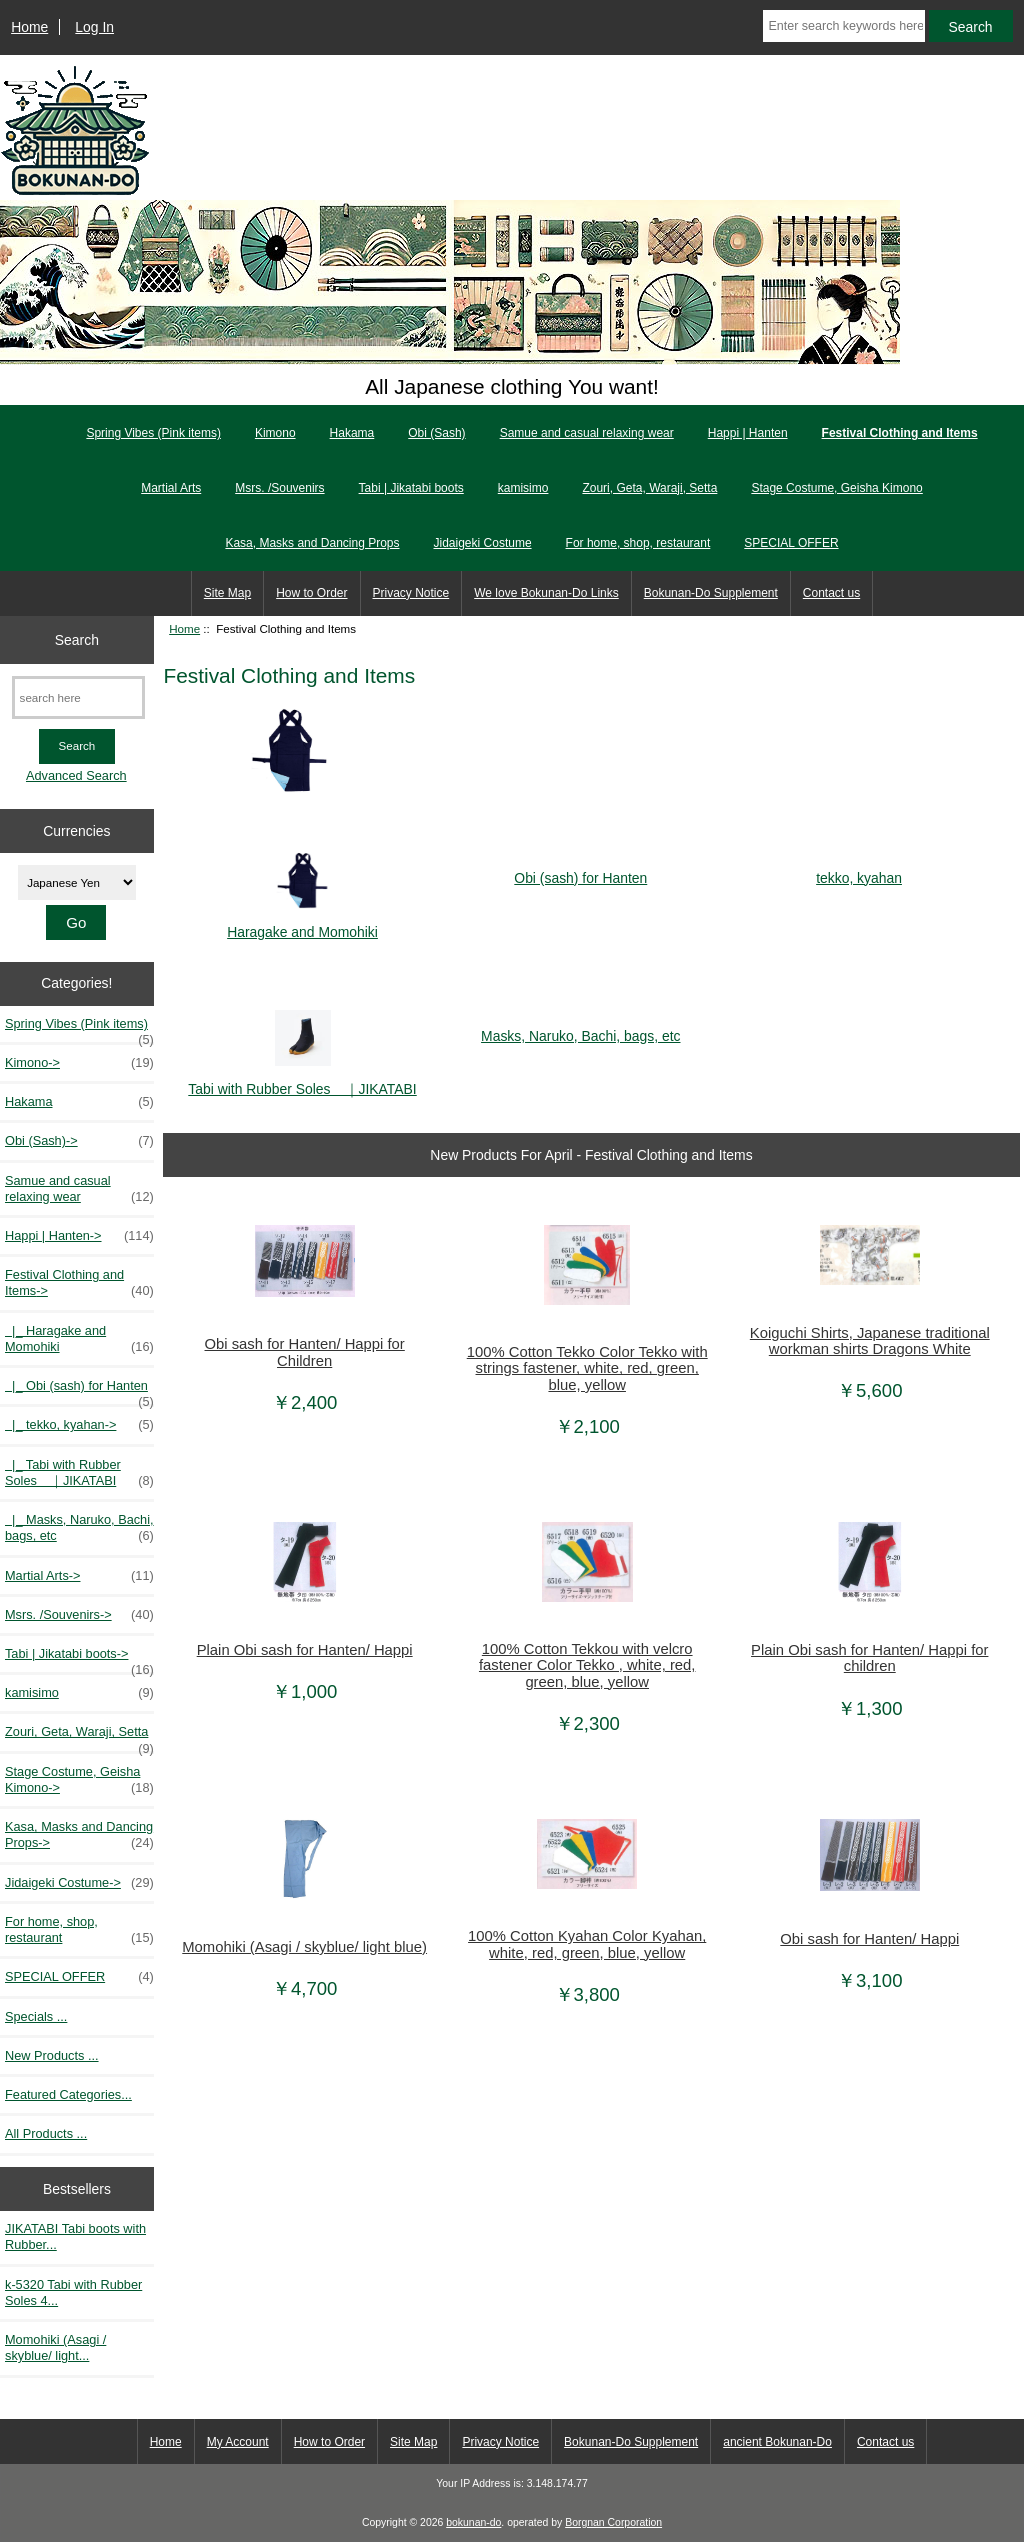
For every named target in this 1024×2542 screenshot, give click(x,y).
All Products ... (46, 2133)
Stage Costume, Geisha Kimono (836, 488)
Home (29, 27)
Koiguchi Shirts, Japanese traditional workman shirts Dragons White (870, 1341)
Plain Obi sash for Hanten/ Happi (305, 1650)
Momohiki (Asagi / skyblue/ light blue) (304, 1947)
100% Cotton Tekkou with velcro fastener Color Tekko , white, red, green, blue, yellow (587, 1665)
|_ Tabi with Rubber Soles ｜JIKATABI (79, 1473)
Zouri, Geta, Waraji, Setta (649, 488)
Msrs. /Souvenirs (279, 488)
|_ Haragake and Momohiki (79, 1339)
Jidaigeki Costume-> (79, 1883)
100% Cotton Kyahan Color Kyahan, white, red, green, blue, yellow (587, 1944)
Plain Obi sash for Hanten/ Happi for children (869, 1658)
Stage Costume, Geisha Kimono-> (79, 1780)
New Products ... (52, 2055)
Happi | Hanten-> (79, 1236)
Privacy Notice (411, 593)
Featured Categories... (68, 2094)
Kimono (275, 433)
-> (79, 1283)
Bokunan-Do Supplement (711, 593)
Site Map (227, 593)
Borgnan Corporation (613, 2522)
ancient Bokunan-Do (777, 2442)
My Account (238, 2442)
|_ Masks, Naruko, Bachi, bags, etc (79, 1528)
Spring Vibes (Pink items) (153, 433)
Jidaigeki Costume (483, 543)
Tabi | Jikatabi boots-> (79, 1659)
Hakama (352, 433)
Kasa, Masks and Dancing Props (312, 543)
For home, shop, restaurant (638, 543)
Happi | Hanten (748, 433)
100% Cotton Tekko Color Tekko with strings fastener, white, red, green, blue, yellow (587, 1368)
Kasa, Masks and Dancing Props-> (79, 1835)
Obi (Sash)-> (79, 1141)
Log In (94, 27)
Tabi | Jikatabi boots (411, 488)
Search (77, 639)
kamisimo (523, 488)
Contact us (831, 593)
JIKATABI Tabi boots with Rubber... (75, 2236)
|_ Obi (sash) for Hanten (79, 1391)
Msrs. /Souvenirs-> (79, 1615)
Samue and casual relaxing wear (587, 433)
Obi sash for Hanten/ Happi (869, 1939)
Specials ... (36, 2016)
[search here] (78, 697)
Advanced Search (76, 775)
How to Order (311, 593)
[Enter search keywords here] (843, 26)
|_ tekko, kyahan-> (79, 1425)
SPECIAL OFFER (791, 543)
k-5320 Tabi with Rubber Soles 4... (73, 2292)
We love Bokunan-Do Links (546, 593)
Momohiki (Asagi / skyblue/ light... (55, 2347)
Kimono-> (79, 1063)
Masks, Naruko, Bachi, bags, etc (580, 1027)
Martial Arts (171, 488)
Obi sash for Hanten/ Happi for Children (305, 1352)
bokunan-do (473, 2522)
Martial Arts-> (79, 1576)
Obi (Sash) (436, 433)
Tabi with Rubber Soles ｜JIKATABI (302, 1079)
